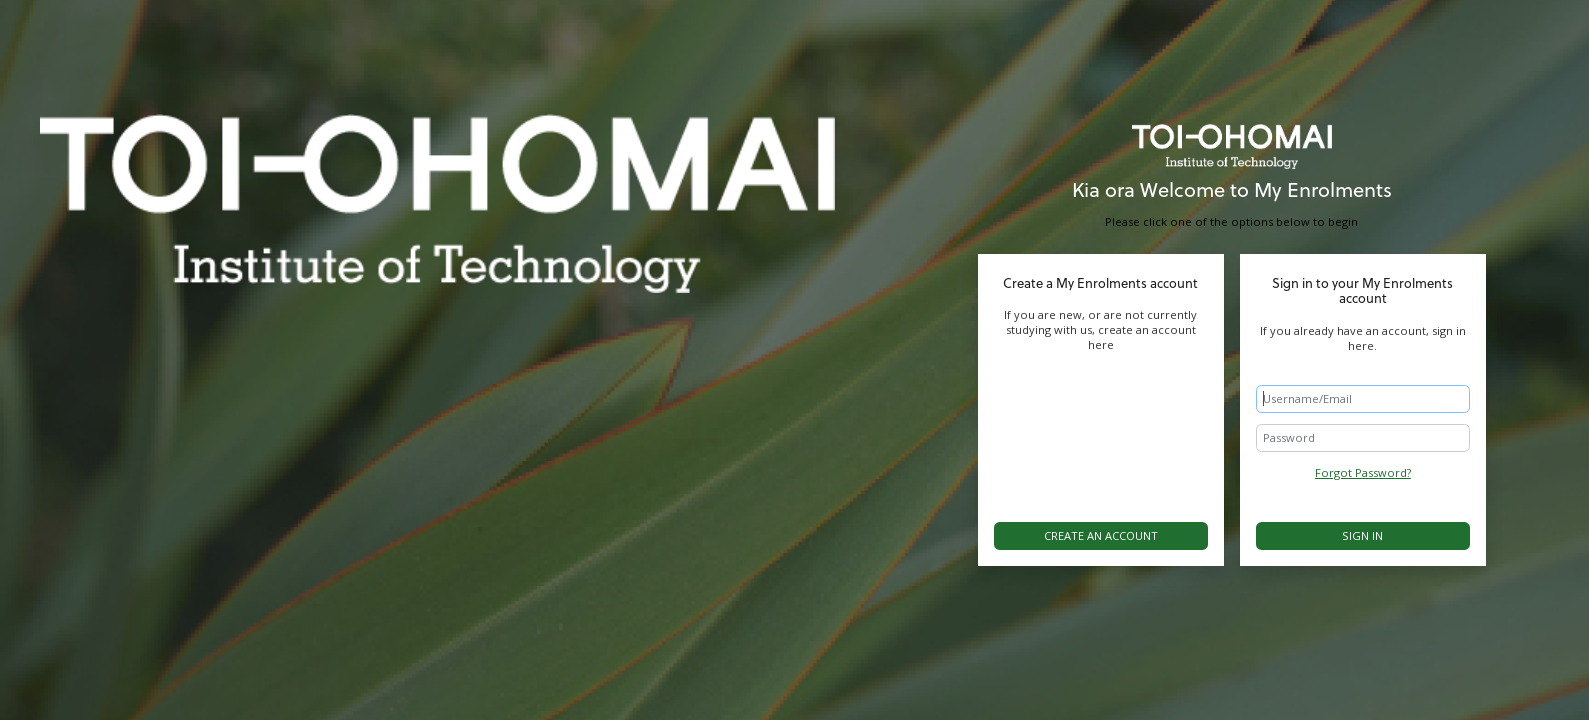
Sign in (1362, 535)
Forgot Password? (1363, 472)
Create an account (1101, 535)
